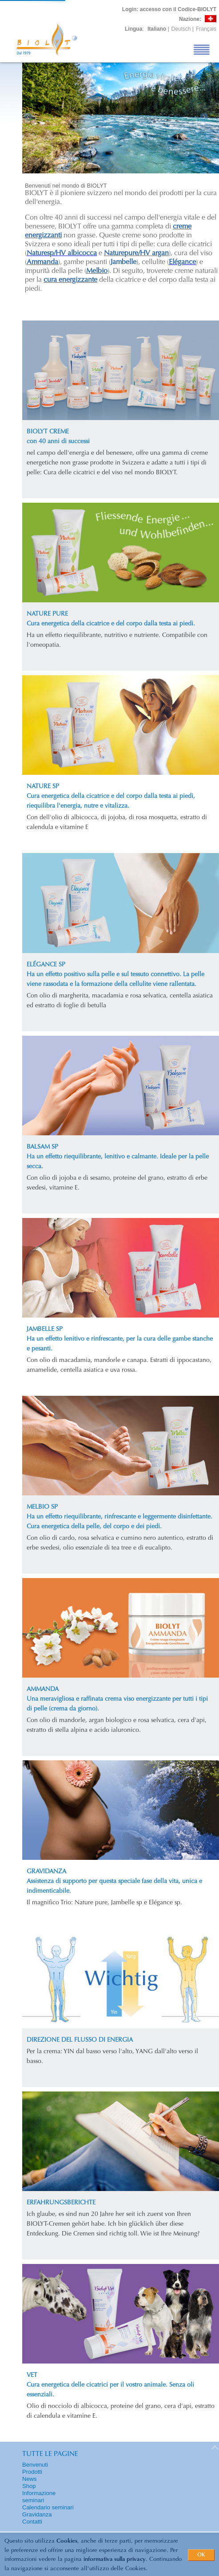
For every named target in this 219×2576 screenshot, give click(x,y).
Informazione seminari (39, 2497)
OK (201, 2555)
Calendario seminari (48, 2507)
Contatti (32, 2521)
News (29, 2479)
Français (206, 29)
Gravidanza (37, 2514)
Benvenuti (35, 2464)
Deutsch (181, 29)
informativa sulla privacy (115, 2559)
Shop (29, 2486)
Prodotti (32, 2471)
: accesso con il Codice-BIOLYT (169, 9)
